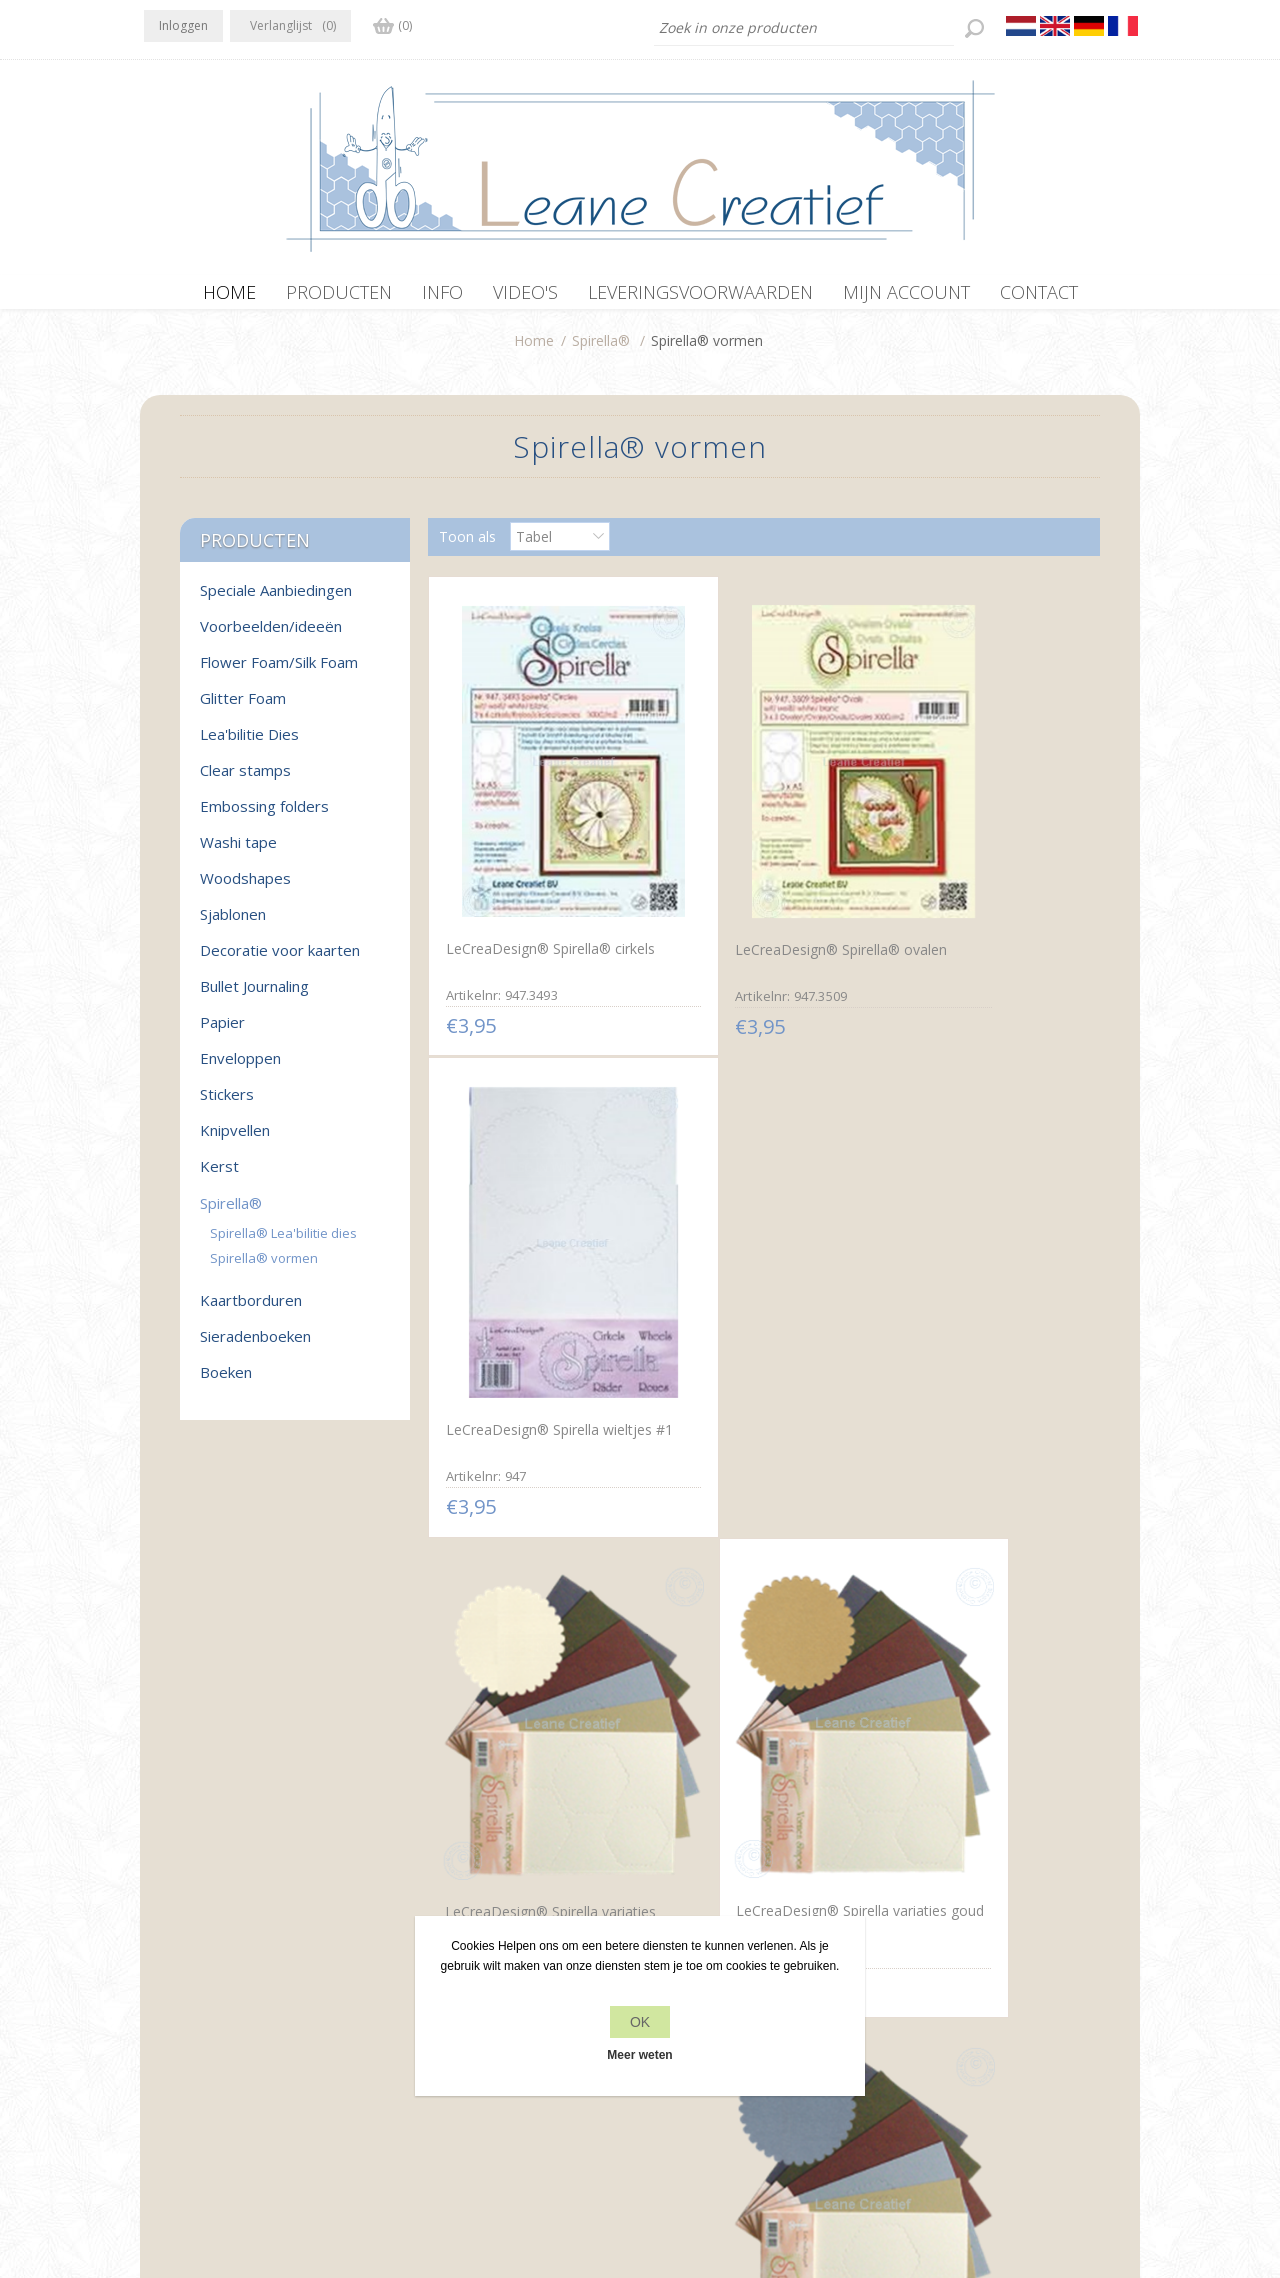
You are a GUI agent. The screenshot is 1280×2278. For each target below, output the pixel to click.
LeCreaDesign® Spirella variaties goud (742, 1274)
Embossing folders (264, 816)
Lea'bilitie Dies (249, 744)
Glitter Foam (243, 708)
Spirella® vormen (264, 1268)
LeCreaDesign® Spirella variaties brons (741, 1668)
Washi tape (238, 852)
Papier (222, 1032)
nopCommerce (565, 2171)
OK (640, 2022)
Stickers (227, 1104)
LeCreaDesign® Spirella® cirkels (526, 881)
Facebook (163, 1975)
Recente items (941, 1977)
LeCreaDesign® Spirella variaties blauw (964, 1666)
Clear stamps (245, 780)
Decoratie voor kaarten (280, 960)
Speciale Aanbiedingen (276, 600)
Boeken (226, 1382)
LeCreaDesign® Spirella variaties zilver (963, 1275)
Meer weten (639, 2055)
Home (534, 350)
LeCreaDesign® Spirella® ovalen (747, 883)
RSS (242, 1975)
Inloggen (183, 25)
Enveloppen (240, 1068)
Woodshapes (245, 888)
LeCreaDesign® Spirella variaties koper (520, 1666)
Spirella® (601, 350)
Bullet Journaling (254, 996)
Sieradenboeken (255, 1346)
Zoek (911, 2015)
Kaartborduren (251, 1310)
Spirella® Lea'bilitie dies (283, 1243)
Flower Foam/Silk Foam (279, 672)
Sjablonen (233, 924)
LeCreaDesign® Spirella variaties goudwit (519, 1275)
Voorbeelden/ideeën (271, 636)
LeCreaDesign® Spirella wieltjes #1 (964, 881)
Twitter (202, 1975)
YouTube (281, 1975)
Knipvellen (235, 1140)
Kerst (219, 1176)
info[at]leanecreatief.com (226, 2057)
